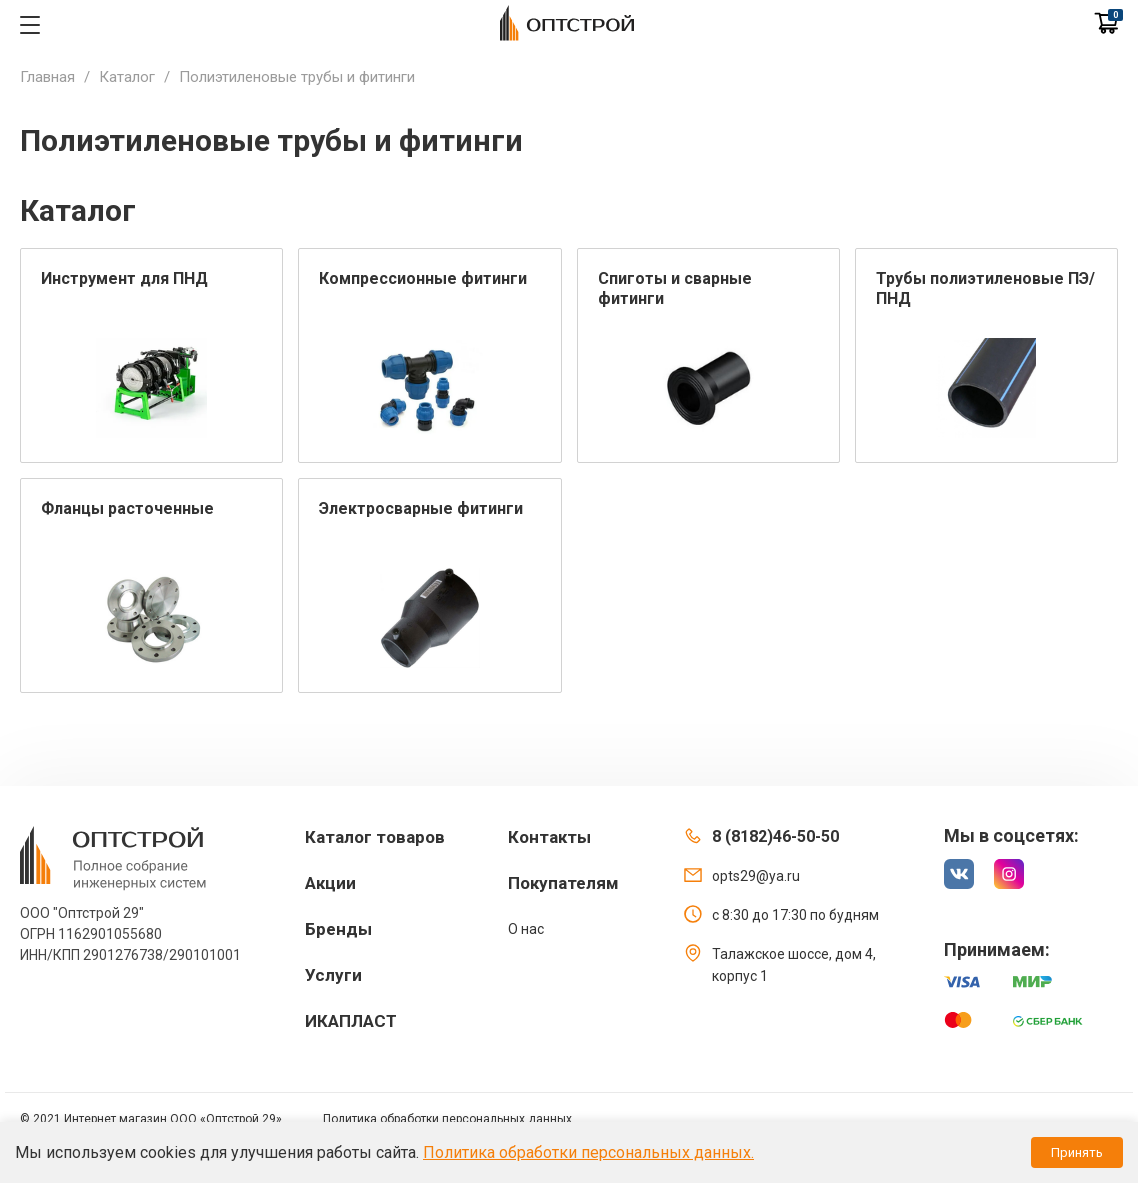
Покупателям (563, 883)
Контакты (549, 837)
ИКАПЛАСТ (351, 1021)
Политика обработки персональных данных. (588, 1152)
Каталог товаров (375, 837)
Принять (1077, 1152)
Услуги (333, 975)
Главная (47, 77)
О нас (526, 929)
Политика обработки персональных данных (447, 1119)
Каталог (127, 77)
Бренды (338, 929)
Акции (330, 883)
